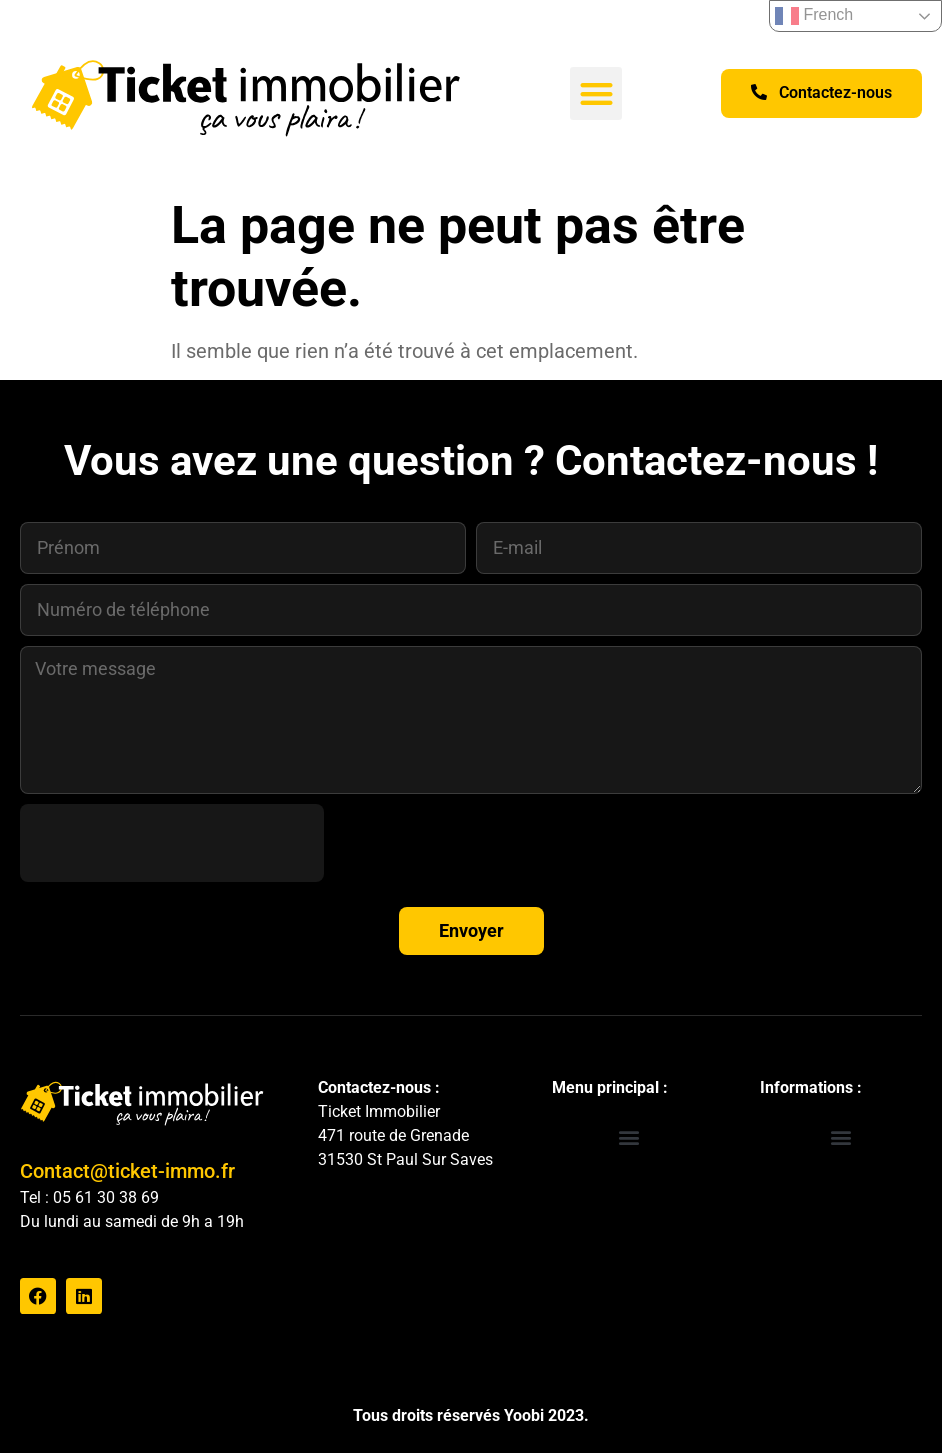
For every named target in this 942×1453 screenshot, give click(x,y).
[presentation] (172, 843)
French (814, 16)
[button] (596, 93)
